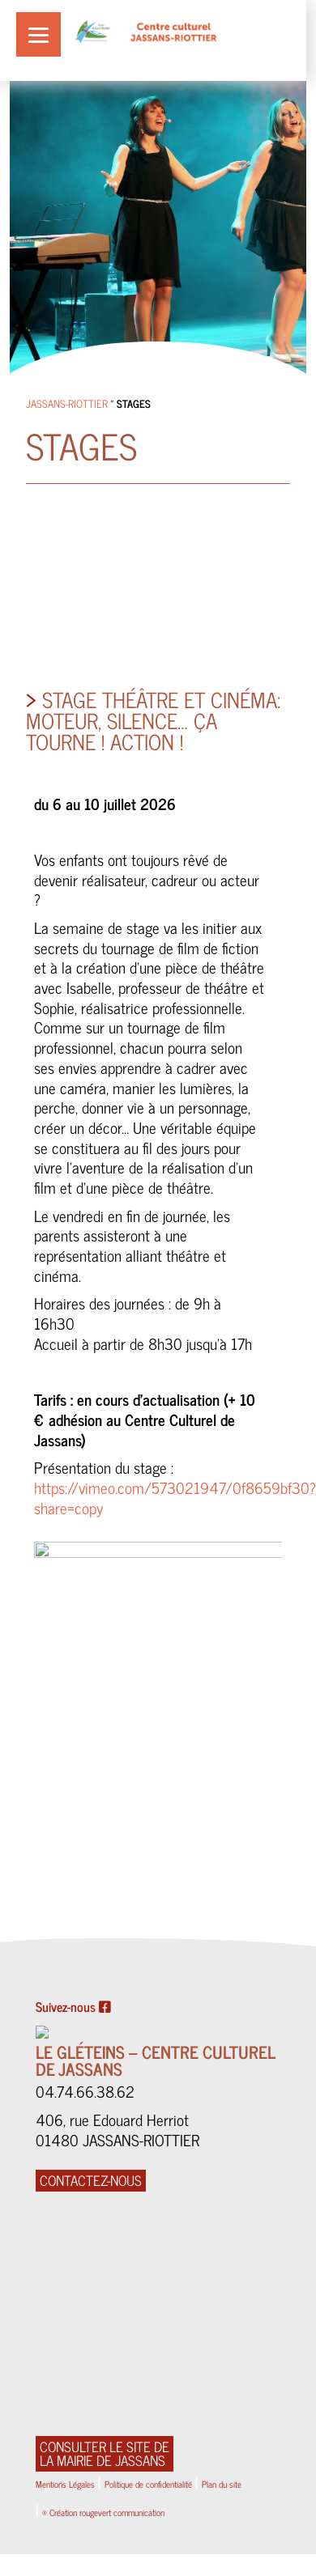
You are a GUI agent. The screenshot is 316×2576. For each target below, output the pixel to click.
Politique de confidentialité (148, 2483)
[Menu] (38, 34)
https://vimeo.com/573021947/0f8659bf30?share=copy (175, 1497)
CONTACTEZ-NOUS (91, 2181)
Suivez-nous (73, 2007)
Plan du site (221, 2483)
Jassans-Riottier (67, 403)
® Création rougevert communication (103, 2512)
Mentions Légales (65, 2483)
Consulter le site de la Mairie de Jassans (104, 2454)
